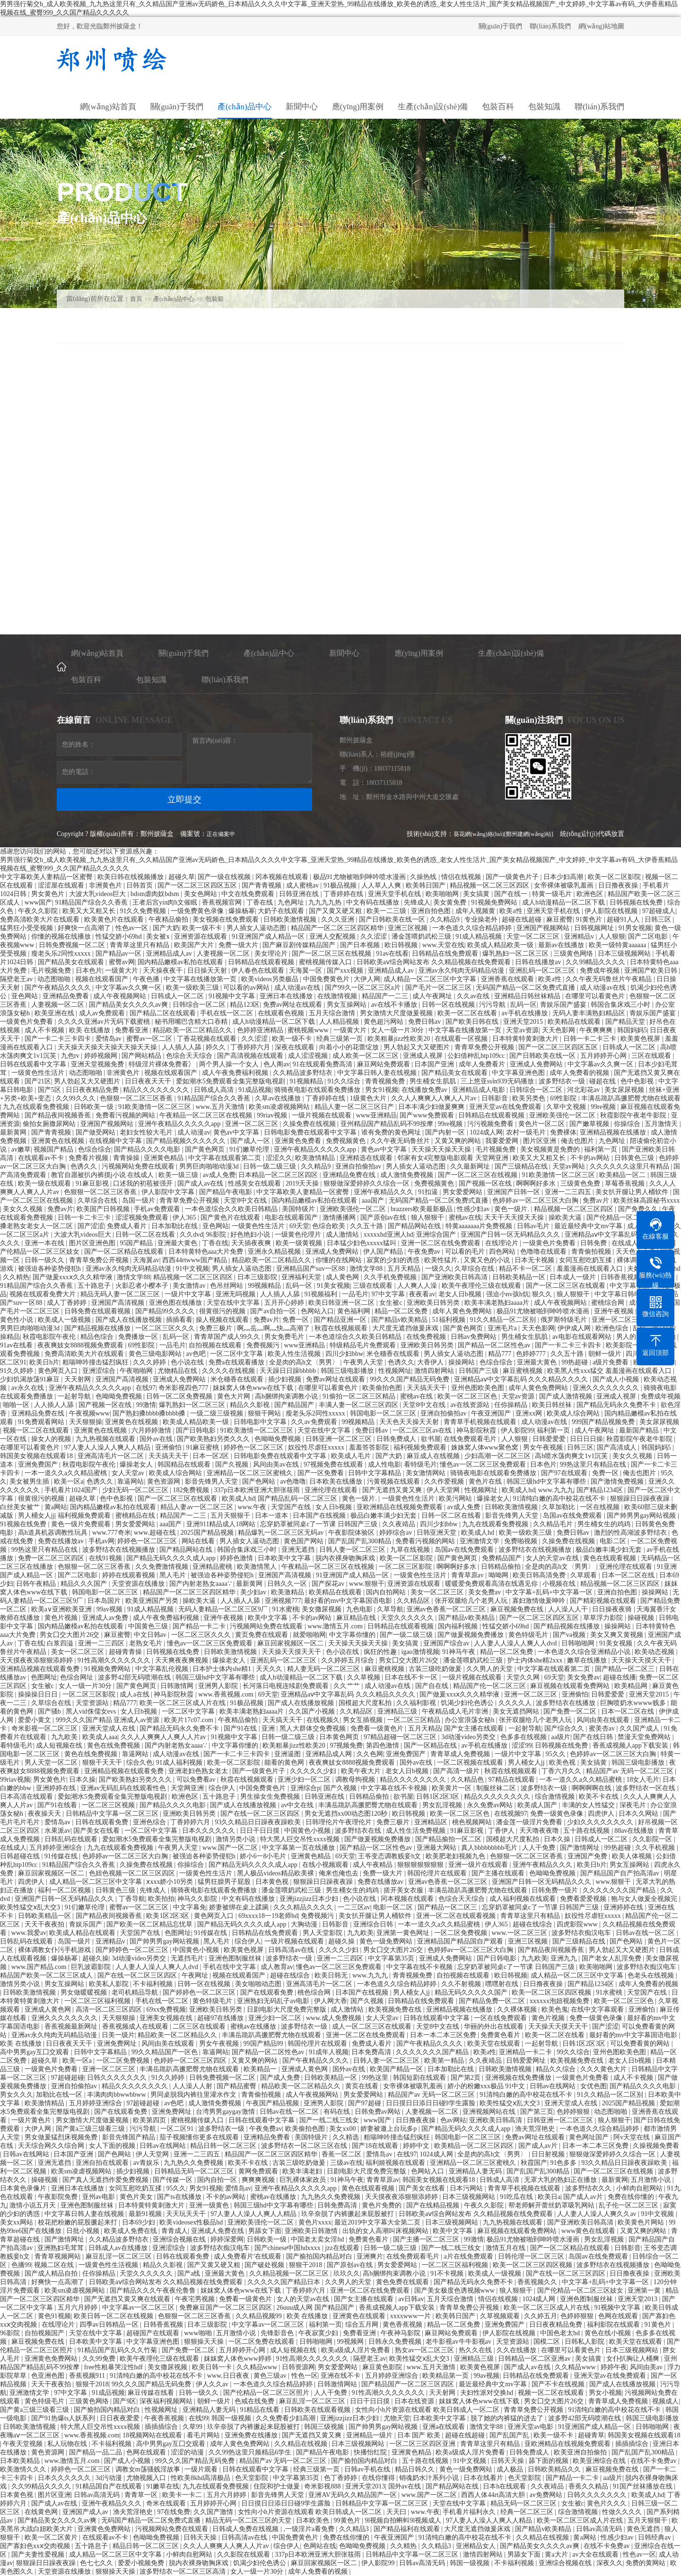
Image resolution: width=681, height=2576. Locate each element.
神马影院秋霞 (477, 1430)
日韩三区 (659, 919)
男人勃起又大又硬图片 (418, 1047)
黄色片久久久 (608, 2503)
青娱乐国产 (86, 1924)
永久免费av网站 (491, 1805)
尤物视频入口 (147, 2477)
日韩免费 (594, 1243)
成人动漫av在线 (298, 987)
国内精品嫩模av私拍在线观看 (181, 962)
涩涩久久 (279, 1157)
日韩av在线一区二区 (646, 1932)
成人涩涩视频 (309, 1055)
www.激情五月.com (335, 1626)
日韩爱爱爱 (550, 1438)
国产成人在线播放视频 (130, 1319)
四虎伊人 (602, 1813)
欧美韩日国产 (426, 885)
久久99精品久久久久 (596, 962)
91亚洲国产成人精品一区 (269, 936)
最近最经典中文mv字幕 (589, 1226)
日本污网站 (467, 2188)
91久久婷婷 (17, 1370)
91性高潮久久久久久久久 (115, 1660)
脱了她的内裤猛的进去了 (508, 2418)
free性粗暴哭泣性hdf (114, 2367)
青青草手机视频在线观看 (481, 1421)
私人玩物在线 (68, 2443)
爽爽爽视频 (259, 2179)
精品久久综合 (556, 2069)
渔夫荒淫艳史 (536, 2128)
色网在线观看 (619, 2316)
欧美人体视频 (633, 1856)
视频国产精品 (54, 1149)
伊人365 (185, 1217)
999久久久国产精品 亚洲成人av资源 (108, 1719)
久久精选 (346, 2137)
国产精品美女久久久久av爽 (129, 1004)
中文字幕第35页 (392, 1958)
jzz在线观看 (343, 2247)
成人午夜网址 (433, 996)
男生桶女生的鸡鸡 (604, 1524)
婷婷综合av (396, 1532)
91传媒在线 (61, 1856)
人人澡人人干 (569, 1609)
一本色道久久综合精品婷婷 (473, 928)
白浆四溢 (61, 1643)
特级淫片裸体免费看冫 (163, 1064)
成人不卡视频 (45, 1030)
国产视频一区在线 (486, 1183)
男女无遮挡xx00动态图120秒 (347, 1813)
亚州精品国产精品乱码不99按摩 (387, 1123)
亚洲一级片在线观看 (479, 1864)
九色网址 (292, 902)
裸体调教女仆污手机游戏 (55, 1949)
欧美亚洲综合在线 (600, 2460)
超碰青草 (591, 2435)
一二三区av (354, 1907)
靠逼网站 (130, 1481)
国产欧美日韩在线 (472, 1021)
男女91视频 (381, 1089)
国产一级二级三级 (407, 1634)
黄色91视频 (54, 2316)
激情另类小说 (236, 1839)
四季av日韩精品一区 (109, 2324)
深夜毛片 (634, 1805)
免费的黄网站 (646, 2563)
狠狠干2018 (306, 2264)
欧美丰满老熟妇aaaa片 (497, 1302)
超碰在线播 (619, 1677)
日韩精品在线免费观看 (446, 953)
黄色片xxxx (315, 2222)
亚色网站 (25, 996)
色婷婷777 (532, 1353)
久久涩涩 (374, 936)
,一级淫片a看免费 (309, 2528)
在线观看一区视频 (462, 1038)
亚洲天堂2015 (524, 1021)
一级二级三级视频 (217, 1413)
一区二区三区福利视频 (98, 2001)
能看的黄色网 (285, 1762)
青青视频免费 (386, 1081)
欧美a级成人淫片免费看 (356, 2350)
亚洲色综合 (150, 1822)
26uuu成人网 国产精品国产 (316, 2307)
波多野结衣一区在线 (646, 1788)
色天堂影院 (252, 2477)
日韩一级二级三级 (270, 1166)
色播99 (21, 2264)
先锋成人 (417, 902)
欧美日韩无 (331, 1975)
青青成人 (174, 2230)
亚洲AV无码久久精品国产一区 (353, 2494)
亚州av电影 (99, 2196)
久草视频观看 (501, 2316)
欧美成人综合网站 (574, 1413)
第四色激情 (383, 1745)
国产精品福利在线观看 (408, 2528)
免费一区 (296, 1319)
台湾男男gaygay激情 (226, 2111)
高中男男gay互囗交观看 (35, 2052)
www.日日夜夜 (229, 2375)
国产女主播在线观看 (475, 1728)
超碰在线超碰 (522, 919)
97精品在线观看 (513, 1779)
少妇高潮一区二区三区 (498, 1455)
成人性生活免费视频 (416, 1830)
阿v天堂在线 (632, 2137)
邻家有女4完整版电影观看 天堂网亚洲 (453, 1157)
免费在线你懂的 (632, 2196)
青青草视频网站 (59, 2256)
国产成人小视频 (617, 1379)
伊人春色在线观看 (258, 970)
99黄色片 (348, 2520)
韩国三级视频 (325, 2426)
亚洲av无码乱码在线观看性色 (124, 1788)
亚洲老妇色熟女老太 (199, 1771)
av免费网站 (547, 2494)
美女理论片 (271, 953)
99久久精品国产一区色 (165, 2052)
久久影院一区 (653, 1839)
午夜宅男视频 (196, 2299)
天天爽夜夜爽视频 (182, 1660)
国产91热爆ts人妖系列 (64, 2418)
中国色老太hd (561, 2333)
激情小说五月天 (33, 2205)
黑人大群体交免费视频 (313, 1728)
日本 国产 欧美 (419, 2435)
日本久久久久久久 (209, 1830)
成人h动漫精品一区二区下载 (564, 902)
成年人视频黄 (476, 910)
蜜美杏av (603, 1728)
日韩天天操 (508, 2460)
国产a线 (189, 2273)
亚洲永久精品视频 (275, 1251)
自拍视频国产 (45, 2333)
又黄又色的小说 (487, 1260)
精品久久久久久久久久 (157, 1089)
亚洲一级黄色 (210, 2205)
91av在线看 (392, 953)
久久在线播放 (517, 2350)
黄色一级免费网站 (386, 1941)
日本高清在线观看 (27, 1796)
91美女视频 (333, 1285)
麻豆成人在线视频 (434, 1455)
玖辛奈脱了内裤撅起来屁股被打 (348, 2213)
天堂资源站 (93, 1702)
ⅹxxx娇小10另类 (170, 1881)
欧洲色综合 (612, 1328)
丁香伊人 (502, 1830)
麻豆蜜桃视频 (523, 1370)
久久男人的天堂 (490, 1668)
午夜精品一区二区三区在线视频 (206, 1115)
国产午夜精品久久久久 (59, 987)
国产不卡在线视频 (559, 2384)
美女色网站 (201, 893)
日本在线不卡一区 (411, 1677)
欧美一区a (68, 1481)
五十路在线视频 (587, 1830)
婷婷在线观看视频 (129, 1575)
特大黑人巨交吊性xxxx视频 (300, 1839)
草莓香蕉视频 (625, 1183)
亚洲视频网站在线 (490, 2111)
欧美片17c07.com (189, 1719)
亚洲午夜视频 (615, 1311)
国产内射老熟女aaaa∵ (201, 1583)
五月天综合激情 (333, 1013)
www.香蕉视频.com (226, 1694)
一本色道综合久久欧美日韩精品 (232, 1209)
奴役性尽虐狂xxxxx (317, 1447)
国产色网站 (259, 1481)
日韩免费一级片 (556, 1890)
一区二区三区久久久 (166, 1328)
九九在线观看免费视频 (37, 1106)
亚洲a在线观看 (444, 2426)
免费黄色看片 (501, 2035)
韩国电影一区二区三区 (384, 1413)
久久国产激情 (214, 2511)
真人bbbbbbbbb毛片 (490, 1847)
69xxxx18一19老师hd (268, 1915)
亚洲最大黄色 (178, 1243)
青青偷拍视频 (592, 1251)
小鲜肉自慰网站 (640, 2188)
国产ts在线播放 (180, 2196)
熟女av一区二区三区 (425, 2350)
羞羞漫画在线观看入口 (591, 1268)
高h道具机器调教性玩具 (53, 1532)
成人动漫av (193, 1132)
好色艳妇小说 (251, 1234)
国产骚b (50, 1711)
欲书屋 (431, 1438)
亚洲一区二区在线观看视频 (457, 1915)
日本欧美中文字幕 (285, 1558)
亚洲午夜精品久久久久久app (180, 1123)
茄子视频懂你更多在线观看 (200, 2137)
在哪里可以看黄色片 (596, 996)
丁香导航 (132, 1898)
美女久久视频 (23, 1209)
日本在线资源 (415, 2401)
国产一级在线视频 (225, 876)
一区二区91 (177, 2128)
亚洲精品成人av (170, 953)
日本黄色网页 (340, 1737)
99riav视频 (272, 1115)
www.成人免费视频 (334, 2018)
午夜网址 (196, 1975)
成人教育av (277, 1966)
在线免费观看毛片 (471, 1438)
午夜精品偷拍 (169, 919)
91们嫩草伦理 (250, 1149)
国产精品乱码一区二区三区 (298, 1498)
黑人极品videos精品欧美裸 (276, 1873)
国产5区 (50, 1089)
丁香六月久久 (562, 1771)
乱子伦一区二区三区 (629, 2205)
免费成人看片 (127, 1226)
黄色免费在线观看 (403, 2282)
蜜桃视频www (309, 1030)
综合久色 (139, 1762)
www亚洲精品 (376, 1115)
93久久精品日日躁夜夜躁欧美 (259, 1822)
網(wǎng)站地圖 (601, 26)
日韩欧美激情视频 (290, 919)
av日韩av (411, 2299)
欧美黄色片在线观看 (115, 919)
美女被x (158, 936)
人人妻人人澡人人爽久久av (597, 2213)
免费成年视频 (600, 970)
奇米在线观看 (167, 2503)
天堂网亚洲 (188, 1788)
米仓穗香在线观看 (394, 1353)
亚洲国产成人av (86, 2511)
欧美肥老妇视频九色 (456, 1856)
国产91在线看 (58, 1805)
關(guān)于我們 (501, 26)
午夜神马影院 (401, 2333)
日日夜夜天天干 (149, 1081)
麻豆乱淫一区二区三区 (120, 2256)
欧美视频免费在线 (395, 2009)
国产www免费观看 (427, 1115)
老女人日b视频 (460, 1294)
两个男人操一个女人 (230, 1064)
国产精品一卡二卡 (200, 1626)
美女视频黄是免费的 (551, 1149)
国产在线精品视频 (433, 2205)
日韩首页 (140, 885)
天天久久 (270, 1668)
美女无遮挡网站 (517, 1711)
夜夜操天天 (45, 1813)
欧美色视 (563, 1762)
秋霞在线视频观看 (341, 1328)
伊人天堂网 (444, 1490)
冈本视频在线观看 (282, 876)
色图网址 (44, 1677)
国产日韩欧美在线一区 (393, 919)
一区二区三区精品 (414, 1719)
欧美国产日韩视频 (104, 1209)
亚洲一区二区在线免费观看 (441, 1243)
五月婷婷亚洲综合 (56, 1847)
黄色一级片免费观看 (82, 1524)
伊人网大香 (330, 2001)
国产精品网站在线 (415, 1226)
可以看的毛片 (466, 1251)
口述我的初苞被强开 (144, 1183)
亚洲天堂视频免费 (98, 1064)
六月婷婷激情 (152, 1430)
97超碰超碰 (67, 2077)
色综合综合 (94, 1149)
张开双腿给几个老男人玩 (472, 1600)
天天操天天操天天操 (442, 1149)
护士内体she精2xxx (535, 1660)
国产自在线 (432, 1685)
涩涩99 (522, 1745)
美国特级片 (299, 1209)
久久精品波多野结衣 (303, 1072)
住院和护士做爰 (277, 2486)
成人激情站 (343, 1234)
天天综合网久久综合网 (52, 2145)
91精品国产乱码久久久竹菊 (118, 2350)
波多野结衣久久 (589, 2188)
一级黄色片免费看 (27, 1021)
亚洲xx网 (529, 1413)
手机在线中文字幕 (230, 1966)
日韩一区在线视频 (449, 1004)
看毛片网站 (204, 2435)
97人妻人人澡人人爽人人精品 (108, 1447)
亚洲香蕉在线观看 (508, 979)
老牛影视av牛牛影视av (459, 2341)
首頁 (136, 298)
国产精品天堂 (626, 1021)
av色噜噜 (293, 1481)
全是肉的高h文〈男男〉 (304, 1362)
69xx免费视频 (166, 2009)
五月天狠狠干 (231, 1515)
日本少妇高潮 (564, 876)
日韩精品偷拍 (502, 1566)
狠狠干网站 (265, 1413)
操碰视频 (642, 1617)
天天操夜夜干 (163, 970)
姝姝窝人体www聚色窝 (485, 1447)
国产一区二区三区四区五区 (198, 885)
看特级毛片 (420, 1464)
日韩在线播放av (539, 962)
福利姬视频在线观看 (396, 2162)
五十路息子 (95, 1285)
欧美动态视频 (655, 1651)
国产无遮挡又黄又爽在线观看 (128, 2299)
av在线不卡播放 (395, 1004)
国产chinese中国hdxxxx (288, 2247)
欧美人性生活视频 (295, 1353)
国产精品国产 (295, 1404)
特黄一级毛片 (553, 893)
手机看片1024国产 (71, 1490)
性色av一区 (132, 928)
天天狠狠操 (85, 1421)
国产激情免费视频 (618, 1481)
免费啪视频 (521, 1541)
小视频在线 (559, 1583)
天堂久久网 (523, 1677)
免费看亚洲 (132, 1030)
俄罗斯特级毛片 (565, 1319)
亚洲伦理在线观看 (332, 1490)
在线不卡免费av (654, 2460)
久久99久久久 (76, 1098)
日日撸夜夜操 (619, 885)
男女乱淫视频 (443, 1805)
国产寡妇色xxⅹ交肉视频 (36, 2546)
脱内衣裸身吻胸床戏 (346, 1558)
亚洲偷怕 (169, 1447)
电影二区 (614, 1541)
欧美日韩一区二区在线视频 (114, 2316)
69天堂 (299, 1226)
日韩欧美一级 (94, 1106)
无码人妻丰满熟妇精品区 (589, 1013)
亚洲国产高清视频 (118, 1302)
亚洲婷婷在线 (57, 1788)
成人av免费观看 (103, 1013)
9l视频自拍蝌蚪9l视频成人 (404, 2520)
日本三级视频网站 (625, 953)
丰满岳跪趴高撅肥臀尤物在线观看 (631, 1098)
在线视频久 (323, 1719)
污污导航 (493, 1004)
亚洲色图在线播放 (176, 1302)
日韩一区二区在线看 (146, 1234)
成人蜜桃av (303, 885)
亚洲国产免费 (588, 1856)
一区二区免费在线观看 (262, 2341)
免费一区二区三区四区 (52, 1558)
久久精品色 (468, 1779)
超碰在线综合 (533, 1924)
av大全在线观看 (596, 2554)
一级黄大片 (122, 970)
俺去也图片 (578, 1140)
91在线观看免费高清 (323, 1064)
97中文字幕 (389, 1294)
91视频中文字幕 (233, 996)
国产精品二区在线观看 (164, 1013)
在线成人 (13, 1847)
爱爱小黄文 (35, 1719)
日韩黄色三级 (635, 1157)
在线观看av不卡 (42, 1157)
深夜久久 (609, 2563)
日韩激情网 (177, 1685)
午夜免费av (425, 1251)
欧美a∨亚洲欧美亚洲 (62, 1609)
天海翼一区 (306, 970)
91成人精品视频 (479, 936)
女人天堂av (129, 1473)
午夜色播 (147, 979)
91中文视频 (192, 1268)
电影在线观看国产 (292, 1217)
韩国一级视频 (232, 2418)
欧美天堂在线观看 (494, 2043)
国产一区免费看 (321, 1473)
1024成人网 (486, 1132)
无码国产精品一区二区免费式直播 (526, 987)
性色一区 (304, 2375)
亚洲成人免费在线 (218, 2230)
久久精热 (16, 1277)
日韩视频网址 (595, 928)
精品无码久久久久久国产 (472, 1992)
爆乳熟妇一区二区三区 (516, 953)
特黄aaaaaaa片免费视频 (479, 1226)
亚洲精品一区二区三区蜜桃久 (251, 1473)
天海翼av (146, 1260)
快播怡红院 (371, 2452)
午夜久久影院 (39, 910)
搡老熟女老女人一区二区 (37, 1226)
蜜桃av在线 (465, 1217)
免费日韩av (425, 1021)
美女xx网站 (17, 2222)
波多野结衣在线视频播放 (119, 1549)
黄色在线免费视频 (114, 1745)
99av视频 (110, 1609)
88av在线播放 (634, 1830)
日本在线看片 (484, 2477)
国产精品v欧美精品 (400, 1319)
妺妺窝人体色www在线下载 (254, 1387)
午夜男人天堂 (364, 1362)
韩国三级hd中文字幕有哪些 (547, 1481)
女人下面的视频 (113, 2145)
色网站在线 (319, 2546)
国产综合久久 (565, 1728)
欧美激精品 (288, 1592)
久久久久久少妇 (314, 1771)
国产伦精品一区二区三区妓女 (581, 2290)
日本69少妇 (139, 2222)
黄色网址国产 (590, 2137)
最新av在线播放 (562, 945)
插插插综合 (162, 2426)
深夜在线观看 (295, 1047)
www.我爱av (28, 1932)
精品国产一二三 (386, 996)
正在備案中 (221, 834)
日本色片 (89, 970)
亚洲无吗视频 (236, 1294)
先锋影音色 (278, 2333)
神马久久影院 (198, 1898)
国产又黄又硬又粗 (336, 910)
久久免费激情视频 (162, 1566)
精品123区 (245, 1004)
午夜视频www (89, 1413)
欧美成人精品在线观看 (83, 1932)
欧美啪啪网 (443, 893)
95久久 (557, 1754)
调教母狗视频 (356, 1779)
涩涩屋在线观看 (62, 885)
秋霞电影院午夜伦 (50, 1336)
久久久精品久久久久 (304, 1907)
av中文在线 (298, 1805)
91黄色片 (590, 919)
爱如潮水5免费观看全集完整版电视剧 (231, 1081)
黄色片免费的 (382, 2205)
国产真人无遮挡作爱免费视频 (106, 2179)
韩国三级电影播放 (348, 1370)
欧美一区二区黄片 (52, 2537)
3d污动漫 (110, 2477)
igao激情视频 (420, 1651)
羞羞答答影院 (370, 1447)
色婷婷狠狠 (574, 2111)
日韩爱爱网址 (527, 2060)
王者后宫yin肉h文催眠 (165, 902)
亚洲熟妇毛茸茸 (61, 2247)
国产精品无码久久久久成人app (171, 1558)
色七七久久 (97, 2563)
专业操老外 (481, 919)
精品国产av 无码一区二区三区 (630, 1771)
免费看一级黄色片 (377, 1728)
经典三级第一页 (340, 1038)
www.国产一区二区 (230, 1847)
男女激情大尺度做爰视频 (397, 1013)
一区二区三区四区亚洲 (423, 2443)
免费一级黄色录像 (557, 1813)
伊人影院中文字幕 (168, 1192)
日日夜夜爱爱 (120, 2418)
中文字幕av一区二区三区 (139, 2307)
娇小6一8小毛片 (264, 1856)
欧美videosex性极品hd (191, 2222)
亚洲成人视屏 (424, 1055)
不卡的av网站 (590, 1157)
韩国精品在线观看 (184, 1464)
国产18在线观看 (376, 2145)
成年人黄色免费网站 (463, 1311)
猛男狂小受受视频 (27, 928)
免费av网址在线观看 (293, 1004)
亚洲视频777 (283, 1600)
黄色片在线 (486, 1481)
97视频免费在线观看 (334, 1464)
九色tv (71, 1055)
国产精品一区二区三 (625, 1668)
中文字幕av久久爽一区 (129, 987)
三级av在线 (346, 2162)
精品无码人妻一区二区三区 (121, 1294)
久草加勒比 (559, 1507)
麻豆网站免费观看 (384, 1064)
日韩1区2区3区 (438, 1796)
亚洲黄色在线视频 (58, 1140)
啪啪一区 (17, 1404)
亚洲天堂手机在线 (395, 893)
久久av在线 (474, 996)
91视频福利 (321, 1294)
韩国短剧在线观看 (420, 2077)
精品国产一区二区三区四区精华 (338, 928)
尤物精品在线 (178, 1370)
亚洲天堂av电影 (531, 2426)
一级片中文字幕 (189, 1294)
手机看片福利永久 (470, 2511)
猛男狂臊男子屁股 (225, 1881)
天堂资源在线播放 (139, 1583)
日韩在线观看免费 (102, 1822)
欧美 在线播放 (90, 1030)
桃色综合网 (314, 1992)
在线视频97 (510, 1813)
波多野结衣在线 (359, 1830)
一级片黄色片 (32, 2120)
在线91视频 (106, 1558)
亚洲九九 (564, 1958)
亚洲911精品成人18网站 (221, 1524)
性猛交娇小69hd (120, 936)
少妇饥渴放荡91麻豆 (30, 1379)
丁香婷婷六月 (251, 1047)
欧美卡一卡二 (183, 2494)
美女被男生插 (30, 1481)
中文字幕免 (189, 1907)
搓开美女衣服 (404, 1890)
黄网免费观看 (259, 2171)
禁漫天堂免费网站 (645, 1737)
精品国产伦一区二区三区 (490, 1685)
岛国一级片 (139, 1200)
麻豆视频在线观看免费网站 (570, 1685)
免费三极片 (216, 1328)
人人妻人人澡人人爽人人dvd (516, 1643)
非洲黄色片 (106, 885)
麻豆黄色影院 (383, 2367)
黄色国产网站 (304, 1541)
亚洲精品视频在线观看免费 (40, 1668)
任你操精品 (511, 1404)
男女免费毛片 (285, 1336)
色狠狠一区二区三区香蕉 (137, 1098)
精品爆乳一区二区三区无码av (281, 1532)
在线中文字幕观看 (598, 2009)
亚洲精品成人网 (330, 1754)
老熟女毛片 (146, 1643)
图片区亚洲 (540, 1140)
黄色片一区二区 (542, 1123)
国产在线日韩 (594, 1737)
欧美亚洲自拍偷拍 (581, 2452)
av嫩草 (21, 1149)
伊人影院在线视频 (612, 910)
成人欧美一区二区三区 (366, 1055)
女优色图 (593, 2086)
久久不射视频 (462, 1983)
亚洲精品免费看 (67, 996)
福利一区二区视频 (65, 1890)
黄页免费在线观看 (262, 1634)
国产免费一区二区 (570, 1711)
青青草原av (468, 1575)
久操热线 (424, 876)
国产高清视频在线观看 (251, 1055)
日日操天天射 (208, 970)
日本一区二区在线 (629, 1575)
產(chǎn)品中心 (173, 298)
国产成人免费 (281, 2077)
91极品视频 (340, 885)
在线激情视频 (338, 996)
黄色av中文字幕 (237, 1132)
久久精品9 (446, 919)
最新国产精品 (640, 1430)
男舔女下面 (264, 2230)
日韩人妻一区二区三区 (353, 1549)
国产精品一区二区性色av (495, 1345)
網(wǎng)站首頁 (97, 653)
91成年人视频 (329, 2052)
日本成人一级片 (574, 1277)
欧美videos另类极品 (270, 979)
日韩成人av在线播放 (118, 2247)
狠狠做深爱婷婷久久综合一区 (367, 1183)
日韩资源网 (298, 2367)
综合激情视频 (555, 1796)
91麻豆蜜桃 (203, 1447)
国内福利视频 (459, 1626)
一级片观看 (201, 2469)
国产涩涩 (91, 1226)
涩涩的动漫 (188, 2452)
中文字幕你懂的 (353, 1634)
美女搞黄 (477, 893)
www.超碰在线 (155, 1532)
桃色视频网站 (473, 1822)
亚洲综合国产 (437, 1234)
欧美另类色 (529, 1098)
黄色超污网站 (384, 1021)
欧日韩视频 (401, 945)
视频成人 (665, 2401)
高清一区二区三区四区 (110, 2009)
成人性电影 (384, 1464)
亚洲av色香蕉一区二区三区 (447, 1609)
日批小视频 (83, 2230)
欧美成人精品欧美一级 (501, 945)
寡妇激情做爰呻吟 (539, 1600)
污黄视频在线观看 (394, 1481)
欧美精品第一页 (446, 2375)
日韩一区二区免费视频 (180, 1396)
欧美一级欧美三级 (193, 987)
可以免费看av (197, 1779)
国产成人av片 (538, 2145)
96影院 (217, 1234)
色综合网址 (77, 1677)
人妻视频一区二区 (224, 953)
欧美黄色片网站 (642, 2222)
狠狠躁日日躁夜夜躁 (641, 1498)
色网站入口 (317, 1311)
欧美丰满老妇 (303, 2171)
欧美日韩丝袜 (553, 1404)
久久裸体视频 (518, 2009)
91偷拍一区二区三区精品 (360, 1396)
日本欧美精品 (21, 2460)
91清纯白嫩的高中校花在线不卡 (560, 1498)
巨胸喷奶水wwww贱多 (633, 1702)
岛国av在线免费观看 (573, 1515)
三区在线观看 (652, 1055)
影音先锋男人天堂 (212, 1481)
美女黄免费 (450, 902)
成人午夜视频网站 (120, 996)
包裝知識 (151, 680)
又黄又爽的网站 (459, 1140)
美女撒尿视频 (322, 1609)
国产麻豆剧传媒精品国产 (299, 945)
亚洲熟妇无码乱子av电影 (274, 2001)
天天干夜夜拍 (45, 1924)
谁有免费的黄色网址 (392, 1132)
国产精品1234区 (600, 1490)
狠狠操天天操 (205, 2341)
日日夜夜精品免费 (93, 1089)
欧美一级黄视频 (300, 1243)
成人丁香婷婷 (67, 1302)
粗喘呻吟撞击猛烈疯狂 (96, 1362)
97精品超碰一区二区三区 (401, 1737)
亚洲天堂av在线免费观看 (506, 1106)
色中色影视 (637, 1081)
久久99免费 (99, 2358)
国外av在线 (157, 1438)
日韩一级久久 (45, 1260)
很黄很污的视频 (223, 1311)
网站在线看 (199, 1541)
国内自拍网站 (387, 1592)
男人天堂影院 (323, 1932)
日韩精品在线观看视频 (262, 962)
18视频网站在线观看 (153, 2435)
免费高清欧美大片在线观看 (40, 919)
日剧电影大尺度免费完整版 (287, 2009)
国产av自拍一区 (274, 1311)
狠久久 (543, 1294)
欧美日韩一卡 (213, 2367)
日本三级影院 (258, 1277)
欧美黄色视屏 (641, 1038)
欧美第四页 (150, 2120)
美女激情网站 (426, 1473)
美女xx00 (343, 2128)
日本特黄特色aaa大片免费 (206, 1251)
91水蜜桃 (285, 1609)
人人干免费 (539, 1847)
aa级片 (560, 1737)
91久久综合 (344, 1081)
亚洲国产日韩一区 (514, 1192)
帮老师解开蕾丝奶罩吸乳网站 (552, 2205)
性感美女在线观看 (255, 1183)
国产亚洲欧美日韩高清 (455, 1277)
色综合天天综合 (190, 1055)
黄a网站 (55, 1507)
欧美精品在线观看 (575, 1021)
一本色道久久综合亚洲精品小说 (585, 1651)
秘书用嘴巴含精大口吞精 (192, 1021)
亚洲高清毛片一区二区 (112, 1455)
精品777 (500, 1353)
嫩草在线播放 (588, 1660)
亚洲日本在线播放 (287, 996)
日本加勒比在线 (175, 1226)
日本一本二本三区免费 (444, 2035)
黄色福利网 (354, 1311)
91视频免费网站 (495, 902)
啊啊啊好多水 (537, 1183)
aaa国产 (373, 1200)
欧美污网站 (456, 1498)
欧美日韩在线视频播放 (131, 876)
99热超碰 (575, 1362)
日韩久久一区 (288, 1583)
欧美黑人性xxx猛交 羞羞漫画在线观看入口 (610, 1370)
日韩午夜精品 (37, 1583)
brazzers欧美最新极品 (422, 1209)
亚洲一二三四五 (569, 1192)
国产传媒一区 (173, 2179)
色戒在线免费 (255, 2401)
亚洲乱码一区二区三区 (543, 970)
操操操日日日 (39, 1694)
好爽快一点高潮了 (85, 928)
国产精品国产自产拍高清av (620, 1873)
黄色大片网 (234, 1396)
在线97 (146, 1387)
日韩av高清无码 (98, 2494)
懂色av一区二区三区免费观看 (483, 1464)
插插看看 (179, 1319)
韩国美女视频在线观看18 (37, 1455)
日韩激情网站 (338, 2384)
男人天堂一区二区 (52, 1762)
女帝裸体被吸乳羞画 (564, 885)
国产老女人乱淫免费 (612, 1958)
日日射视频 (549, 2154)
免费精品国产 (503, 1558)
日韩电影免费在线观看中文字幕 (311, 1132)
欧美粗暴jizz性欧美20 (399, 1038)
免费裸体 (563, 1132)
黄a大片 (557, 2554)
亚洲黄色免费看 (299, 1140)
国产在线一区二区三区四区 (261, 1813)
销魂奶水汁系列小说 (430, 2477)
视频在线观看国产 (102, 979)
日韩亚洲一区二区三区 (340, 1438)
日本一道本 (272, 1515)
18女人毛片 (642, 1779)
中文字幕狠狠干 (634, 1285)
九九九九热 (325, 902)
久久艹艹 (347, 1685)
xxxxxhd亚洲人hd (388, 1234)
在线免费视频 (427, 1336)
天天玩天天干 (187, 2213)
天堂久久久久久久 (408, 1617)
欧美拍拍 (161, 1898)
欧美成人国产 (538, 1805)
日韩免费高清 (338, 2205)
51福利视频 (449, 1319)
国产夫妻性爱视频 (38, 2554)
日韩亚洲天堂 (437, 1532)
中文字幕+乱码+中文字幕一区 (550, 1592)
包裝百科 (86, 680)
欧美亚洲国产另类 (152, 1600)
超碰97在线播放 (221, 2018)
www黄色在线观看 (589, 2230)
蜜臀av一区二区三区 (139, 1907)
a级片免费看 (611, 1362)
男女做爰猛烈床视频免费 (62, 2137)
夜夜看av (422, 1294)
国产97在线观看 (565, 1473)
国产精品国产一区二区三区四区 (408, 2384)
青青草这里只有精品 (140, 945)
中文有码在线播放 (373, 902)
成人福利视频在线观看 (523, 1898)
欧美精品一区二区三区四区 (474, 2145)
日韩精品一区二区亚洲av (535, 2358)
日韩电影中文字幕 (261, 1421)
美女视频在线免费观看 (226, 919)
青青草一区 (141, 2494)
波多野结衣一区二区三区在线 (305, 2145)
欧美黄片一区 (452, 1788)
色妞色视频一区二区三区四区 (133, 1873)
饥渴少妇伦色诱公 (468, 1702)
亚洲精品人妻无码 (476, 2171)
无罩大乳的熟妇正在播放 (561, 2179)
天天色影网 (559, 1030)
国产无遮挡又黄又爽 (393, 1490)
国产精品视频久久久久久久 (186, 1140)
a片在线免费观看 (469, 2256)
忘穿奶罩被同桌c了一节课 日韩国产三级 (319, 1524)
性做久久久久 (623, 2511)
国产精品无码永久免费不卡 (617, 1404)
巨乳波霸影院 (92, 1966)
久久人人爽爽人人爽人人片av (435, 1098)
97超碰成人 (658, 910)
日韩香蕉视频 (621, 1277)
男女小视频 (605, 2392)
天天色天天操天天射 (410, 1421)
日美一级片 (118, 2035)
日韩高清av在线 (292, 1949)
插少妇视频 (285, 1379)
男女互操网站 (347, 1004)
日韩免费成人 (397, 1438)
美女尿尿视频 (625, 1089)
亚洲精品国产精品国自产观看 (461, 1941)
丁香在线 (260, 902)
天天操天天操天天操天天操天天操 (108, 1047)
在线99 (199, 2418)
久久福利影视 (417, 1702)
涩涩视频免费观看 (142, 1217)
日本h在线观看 (505, 2486)
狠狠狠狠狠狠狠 (421, 1864)
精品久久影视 (250, 1404)
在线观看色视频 (282, 1013)
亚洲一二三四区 (102, 1643)
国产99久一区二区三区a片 (363, 987)
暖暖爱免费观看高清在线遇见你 (492, 1583)
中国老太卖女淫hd (318, 2239)
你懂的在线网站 (339, 1260)
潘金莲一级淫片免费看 (530, 1822)
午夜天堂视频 (23, 2443)
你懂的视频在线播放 (62, 936)
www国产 (38, 902)
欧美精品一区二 (623, 1174)
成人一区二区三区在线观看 (372, 2026)
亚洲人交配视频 (333, 936)
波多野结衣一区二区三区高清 (183, 2571)
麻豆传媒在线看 (152, 2392)
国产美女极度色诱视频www (455, 2290)
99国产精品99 (264, 2043)
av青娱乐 (147, 2162)
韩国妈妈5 (632, 1030)
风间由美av (647, 2367)
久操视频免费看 (656, 2145)
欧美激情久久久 (24, 2469)
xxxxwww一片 (411, 2316)
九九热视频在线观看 (106, 1438)
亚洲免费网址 (118, 2043)
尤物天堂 (397, 2418)
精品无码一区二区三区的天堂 (249, 2520)
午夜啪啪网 (137, 1370)
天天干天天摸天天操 (515, 1217)
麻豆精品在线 (357, 1617)
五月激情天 (662, 1123)
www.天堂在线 (443, 945)
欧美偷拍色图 (383, 1387)
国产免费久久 (639, 1209)
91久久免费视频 (144, 910)
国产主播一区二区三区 (427, 2239)
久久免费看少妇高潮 (286, 2418)
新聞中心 (344, 653)
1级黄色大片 (369, 1098)
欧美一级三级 (179, 1174)
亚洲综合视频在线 (180, 2239)
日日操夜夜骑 (613, 1609)
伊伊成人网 (575, 1328)
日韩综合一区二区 (200, 1004)
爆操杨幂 (241, 910)
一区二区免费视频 (461, 1932)
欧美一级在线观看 (45, 1183)
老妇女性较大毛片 (147, 1132)
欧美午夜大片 (362, 1771)
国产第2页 (466, 2077)
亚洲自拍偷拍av (359, 1166)
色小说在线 (188, 1362)
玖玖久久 (346, 2273)
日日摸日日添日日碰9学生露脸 (431, 2103)
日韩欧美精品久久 (555, 2469)
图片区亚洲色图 (93, 1243)
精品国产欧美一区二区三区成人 (47, 1975)
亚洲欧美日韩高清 (496, 2120)
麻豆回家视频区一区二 (291, 1643)
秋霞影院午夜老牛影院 (634, 1115)
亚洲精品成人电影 (479, 1089)
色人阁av (276, 1064)
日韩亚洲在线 (300, 893)
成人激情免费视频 (407, 1174)
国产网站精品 (142, 1055)
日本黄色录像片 (24, 2188)
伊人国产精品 (384, 1251)
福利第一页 (601, 1149)
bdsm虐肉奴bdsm (156, 893)
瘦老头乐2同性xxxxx (62, 953)
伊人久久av (213, 2384)
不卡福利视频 (154, 1983)
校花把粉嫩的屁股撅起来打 (78, 2222)
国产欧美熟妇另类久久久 (214, 1438)
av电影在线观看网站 (582, 1336)
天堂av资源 (522, 1030)
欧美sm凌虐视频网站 (280, 1106)
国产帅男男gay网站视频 (642, 1515)
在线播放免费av (425, 1089)
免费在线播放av (62, 1541)
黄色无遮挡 (644, 2528)
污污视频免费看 (491, 1123)
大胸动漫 (305, 1924)
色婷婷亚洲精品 (261, 1030)
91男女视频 (635, 928)
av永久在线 (28, 1387)
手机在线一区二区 (227, 1013)
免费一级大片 (239, 945)
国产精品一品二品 (96, 2452)
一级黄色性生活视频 (109, 2264)
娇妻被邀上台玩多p (389, 2128)
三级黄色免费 (581, 1183)
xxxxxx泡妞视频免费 (560, 2001)
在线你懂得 (379, 2477)
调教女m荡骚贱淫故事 (148, 2469)
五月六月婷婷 (78, 2307)
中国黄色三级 (149, 1626)
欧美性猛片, (442, 1260)
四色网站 (503, 1251)
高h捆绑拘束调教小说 (287, 1396)
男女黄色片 (48, 893)
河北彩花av (584, 1089)
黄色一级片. (512, 1209)
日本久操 (82, 1779)
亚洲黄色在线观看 (359, 2316)
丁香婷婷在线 (344, 893)
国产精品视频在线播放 (98, 1328)
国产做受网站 (96, 1132)
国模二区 (547, 2341)
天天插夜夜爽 (252, 1243)
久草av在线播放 (279, 1098)
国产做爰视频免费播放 (471, 1634)
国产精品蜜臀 (237, 2086)
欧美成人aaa (100, 1737)
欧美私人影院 (110, 1983)
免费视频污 (263, 1345)
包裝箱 (214, 298)
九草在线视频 (411, 1549)
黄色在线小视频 (609, 2333)
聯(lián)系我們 (550, 26)
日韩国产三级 (479, 1370)
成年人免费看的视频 (580, 1072)
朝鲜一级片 (605, 1353)
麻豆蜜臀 (559, 919)
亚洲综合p (305, 1788)
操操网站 (462, 1362)
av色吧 (196, 1353)
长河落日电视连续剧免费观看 (287, 1685)
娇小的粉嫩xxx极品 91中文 (487, 2086)
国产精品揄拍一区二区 (449, 1839)
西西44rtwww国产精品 (195, 1260)
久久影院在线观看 (244, 2554)
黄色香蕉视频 (403, 2324)
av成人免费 (219, 1174)
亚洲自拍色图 (432, 910)
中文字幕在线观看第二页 (225, 1157)
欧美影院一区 (626, 1345)
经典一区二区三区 (527, 2511)
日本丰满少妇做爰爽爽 (432, 1106)
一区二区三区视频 (109, 1805)
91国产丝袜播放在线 (643, 2486)
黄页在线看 (362, 2086)
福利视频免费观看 (420, 1447)
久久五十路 (367, 1226)
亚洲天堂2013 (638, 2299)
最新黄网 (14, 1132)
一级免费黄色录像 (198, 910)
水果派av (57, 1830)
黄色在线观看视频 (610, 1558)
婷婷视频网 (101, 1055)
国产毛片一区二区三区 (439, 987)
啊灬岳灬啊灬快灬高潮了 (274, 1328)
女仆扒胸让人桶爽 (633, 2358)
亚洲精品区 (431, 1822)
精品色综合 (97, 1336)
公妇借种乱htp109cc (476, 1055)
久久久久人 (515, 1702)
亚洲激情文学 (480, 1541)
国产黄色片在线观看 (231, 1217)
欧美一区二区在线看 (468, 1013)
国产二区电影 (649, 936)
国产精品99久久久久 (166, 1311)
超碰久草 (181, 876)
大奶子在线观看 (282, 910)
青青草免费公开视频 (485, 1047)
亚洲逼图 (288, 1754)
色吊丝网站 (227, 1285)
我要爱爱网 (502, 1140)
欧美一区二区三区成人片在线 (183, 1702)
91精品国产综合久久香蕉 (92, 902)
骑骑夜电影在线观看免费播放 (318, 1089)
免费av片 (597, 1200)
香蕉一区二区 (342, 2154)
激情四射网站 (435, 1370)
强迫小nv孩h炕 (507, 1294)
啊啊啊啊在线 (592, 1788)
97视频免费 (346, 1745)
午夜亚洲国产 (492, 1413)
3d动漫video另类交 (469, 1737)
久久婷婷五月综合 (348, 1660)
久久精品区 (414, 1600)
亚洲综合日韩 (374, 1924)
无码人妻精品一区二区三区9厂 (224, 1609)
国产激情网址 (581, 1847)
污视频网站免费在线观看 (139, 1166)
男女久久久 (16, 2094)
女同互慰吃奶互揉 (586, 1260)
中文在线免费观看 (248, 893)
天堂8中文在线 (246, 1200)
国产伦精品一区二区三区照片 (630, 1217)
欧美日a (549, 2196)
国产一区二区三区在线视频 (332, 953)
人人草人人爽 (382, 885)
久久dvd (191, 1234)
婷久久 (216, 1047)
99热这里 (376, 2077)
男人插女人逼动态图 (257, 928)
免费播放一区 (139, 1336)
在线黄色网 (42, 2511)
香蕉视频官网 (223, 902)
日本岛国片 (104, 1600)
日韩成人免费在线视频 (246, 2528)
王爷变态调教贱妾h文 (390, 1856)
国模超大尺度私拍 (366, 1702)
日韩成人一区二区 (178, 996)
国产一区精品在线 (431, 1745)
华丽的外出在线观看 (494, 2026)
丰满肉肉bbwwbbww (117, 2094)
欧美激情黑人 (258, 1566)
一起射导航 (75, 1396)
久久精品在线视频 (301, 2443)
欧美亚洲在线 (55, 1013)
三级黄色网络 (574, 953)
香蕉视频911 (88, 2375)
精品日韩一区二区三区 (224, 2145)
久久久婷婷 (150, 1362)
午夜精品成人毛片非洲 (456, 1711)
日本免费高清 (372, 2052)
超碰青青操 (126, 1651)
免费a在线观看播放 (237, 1362)
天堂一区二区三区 (533, 936)
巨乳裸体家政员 (303, 2179)
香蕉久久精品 (589, 2486)
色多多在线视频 (524, 1737)
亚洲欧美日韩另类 (434, 1302)
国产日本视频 (361, 945)
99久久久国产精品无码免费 (410, 1379)
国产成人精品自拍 (52, 2273)
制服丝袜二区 (497, 1788)
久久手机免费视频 (391, 1277)
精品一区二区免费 (402, 1311)
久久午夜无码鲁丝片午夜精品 (610, 979)
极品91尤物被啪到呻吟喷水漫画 (360, 876)
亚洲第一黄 (645, 2290)
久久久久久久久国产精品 (620, 1890)
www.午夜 (252, 1507)
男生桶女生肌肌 (434, 1081)
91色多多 (564, 2162)
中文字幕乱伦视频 (162, 1668)
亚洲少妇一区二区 (305, 1779)
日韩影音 (495, 1098)
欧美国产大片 (195, 945)
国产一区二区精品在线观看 (125, 1251)
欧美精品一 (261, 2069)
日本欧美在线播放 (336, 1481)
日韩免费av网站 (378, 2111)
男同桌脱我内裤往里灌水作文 (194, 2094)
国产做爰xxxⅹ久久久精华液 (73, 1277)
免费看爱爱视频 (584, 1898)
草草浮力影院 (604, 1617)
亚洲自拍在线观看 (103, 2162)
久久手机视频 (656, 1847)
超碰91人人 (624, 919)
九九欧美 (65, 1737)
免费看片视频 (89, 1157)
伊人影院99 (517, 1430)
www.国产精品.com (39, 1966)
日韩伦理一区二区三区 (532, 2256)
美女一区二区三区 (437, 1592)
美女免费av (485, 1592)
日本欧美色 (313, 2520)
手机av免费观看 (158, 1209)
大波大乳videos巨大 (98, 893)
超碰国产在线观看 (153, 2333)
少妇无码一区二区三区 (136, 1490)
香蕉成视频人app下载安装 (631, 1745)
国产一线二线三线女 (330, 2120)
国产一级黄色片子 (513, 876)
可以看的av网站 (247, 987)
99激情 (146, 1404)
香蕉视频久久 (538, 2282)
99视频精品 (265, 1285)
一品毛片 (355, 1294)
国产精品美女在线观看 (72, 962)
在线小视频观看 (326, 1864)
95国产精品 (137, 1243)
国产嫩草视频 (590, 1123)
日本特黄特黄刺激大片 (526, 1038)
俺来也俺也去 (339, 1873)
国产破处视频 (265, 2264)
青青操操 (127, 1157)
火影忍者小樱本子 (142, 1285)
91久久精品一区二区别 (504, 1319)
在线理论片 (502, 1243)
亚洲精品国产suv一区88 (311, 1268)
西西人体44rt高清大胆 (493, 2494)
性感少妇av (474, 1209)
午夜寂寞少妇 (319, 2333)
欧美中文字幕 (268, 1617)
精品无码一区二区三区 (524, 2503)
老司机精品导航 (136, 1992)
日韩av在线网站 (553, 2086)
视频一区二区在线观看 (37, 1430)
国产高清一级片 (457, 1771)
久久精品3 (355, 2528)
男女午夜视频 (544, 1447)
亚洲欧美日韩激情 (312, 2230)
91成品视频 (254, 1089)
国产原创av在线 (384, 1217)
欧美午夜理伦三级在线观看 (482, 1285)
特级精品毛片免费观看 (364, 1345)
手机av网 (101, 1541)
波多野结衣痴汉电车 (582, 1932)
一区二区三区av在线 (423, 1430)
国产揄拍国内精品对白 (320, 2256)
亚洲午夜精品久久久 (384, 1192)
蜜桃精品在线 (136, 1515)
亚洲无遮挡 (298, 1549)
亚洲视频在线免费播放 (519, 2077)
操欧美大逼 (566, 1217)
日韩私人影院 (585, 2341)
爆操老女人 (137, 1464)
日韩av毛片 (534, 1226)
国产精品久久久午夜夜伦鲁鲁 (154, 2290)
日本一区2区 (211, 1455)
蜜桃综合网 (608, 1302)
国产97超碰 (365, 2103)
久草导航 (390, 1609)
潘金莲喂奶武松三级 (422, 936)
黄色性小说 (17, 1319)
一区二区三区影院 (406, 1566)
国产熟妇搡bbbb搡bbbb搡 (150, 1413)
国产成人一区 (251, 1140)
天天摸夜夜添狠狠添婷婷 (37, 1660)
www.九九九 (556, 1490)
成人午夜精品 (373, 1864)
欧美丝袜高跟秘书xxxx (646, 1200)
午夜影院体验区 (352, 1532)
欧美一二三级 (387, 910)
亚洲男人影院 (219, 1685)
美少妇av (254, 1592)
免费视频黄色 (346, 1140)
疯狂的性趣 (381, 1651)
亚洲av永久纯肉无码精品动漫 (462, 970)
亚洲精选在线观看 (367, 1157)
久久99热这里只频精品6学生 (251, 2452)
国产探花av (329, 1583)
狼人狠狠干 (428, 1217)
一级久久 (438, 1268)
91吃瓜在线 (517, 2196)
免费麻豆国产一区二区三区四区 (226, 2307)
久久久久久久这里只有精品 (630, 1166)
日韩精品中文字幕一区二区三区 (113, 1813)
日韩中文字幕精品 (375, 1473)
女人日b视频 (334, 1507)
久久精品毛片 (554, 1524)
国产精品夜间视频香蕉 (59, 1115)
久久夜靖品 (399, 1524)
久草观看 (584, 1575)
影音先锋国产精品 (129, 2137)
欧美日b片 (44, 1362)
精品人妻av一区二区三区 (197, 1507)
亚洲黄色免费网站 (52, 2358)
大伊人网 (367, 979)
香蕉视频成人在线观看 (136, 2026)
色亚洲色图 (48, 2375)
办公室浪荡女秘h (470, 1719)
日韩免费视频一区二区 (73, 945)
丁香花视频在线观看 (207, 1038)
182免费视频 (192, 1490)
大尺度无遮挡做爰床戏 (406, 1328)
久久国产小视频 (312, 1711)
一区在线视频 (600, 1507)
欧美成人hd (518, 1490)
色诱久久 (84, 1166)
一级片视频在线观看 (322, 1115)
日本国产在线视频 (320, 1515)
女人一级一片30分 (398, 1030)
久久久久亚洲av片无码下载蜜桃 (105, 1021)
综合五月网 (362, 2324)
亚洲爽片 (370, 2256)
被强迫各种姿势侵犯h (50, 1268)
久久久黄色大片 (604, 2069)
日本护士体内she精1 (222, 1668)
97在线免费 (173, 2511)
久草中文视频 (567, 1106)
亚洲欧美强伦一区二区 (563, 1115)
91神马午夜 (459, 1651)
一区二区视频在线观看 (471, 1762)
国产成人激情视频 (566, 1396)
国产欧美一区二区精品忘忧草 (150, 1924)
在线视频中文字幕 (116, 1140)
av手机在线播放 (526, 1013)
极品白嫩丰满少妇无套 (384, 1515)
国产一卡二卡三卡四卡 (59, 1038)
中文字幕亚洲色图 (519, 1072)
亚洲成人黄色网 (49, 2009)
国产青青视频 (262, 885)
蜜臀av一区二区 (150, 1038)
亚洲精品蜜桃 (213, 1566)
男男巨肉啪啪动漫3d (210, 1166)
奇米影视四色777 (184, 1387)
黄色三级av (270, 2375)
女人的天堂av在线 (553, 1558)
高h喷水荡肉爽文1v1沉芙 (572, 1455)
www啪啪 (198, 2333)
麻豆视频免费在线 (517, 1609)
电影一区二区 (394, 1907)
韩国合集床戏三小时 (621, 1004)
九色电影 (360, 1609)
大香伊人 (431, 1362)
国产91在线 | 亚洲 (250, 1728)
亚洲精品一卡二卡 (526, 2052)
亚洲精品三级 (398, 1711)
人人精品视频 (340, 1021)
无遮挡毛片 (188, 1958)
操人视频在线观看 (223, 1319)
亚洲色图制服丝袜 (236, 1958)
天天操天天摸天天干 (292, 1651)
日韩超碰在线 (21, 1856)
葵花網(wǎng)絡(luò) (479, 834)
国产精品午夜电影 (226, 1192)
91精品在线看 (260, 2409)
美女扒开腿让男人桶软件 (632, 1192)
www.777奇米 (111, 1532)
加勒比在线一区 (60, 2094)
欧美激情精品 (316, 1157)
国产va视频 (570, 1634)
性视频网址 (394, 1370)
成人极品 (511, 2469)
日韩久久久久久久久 (117, 2077)
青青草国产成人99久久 (228, 1336)
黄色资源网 (164, 1481)
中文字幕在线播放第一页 (201, 979)
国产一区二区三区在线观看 (566, 1285)
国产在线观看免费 (267, 1992)
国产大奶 (166, 928)
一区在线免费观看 (501, 2018)
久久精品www (257, 2367)
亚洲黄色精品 (164, 1157)
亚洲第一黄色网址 (403, 1932)
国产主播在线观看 (498, 1873)
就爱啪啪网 (309, 1634)
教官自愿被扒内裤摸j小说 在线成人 (103, 1174)
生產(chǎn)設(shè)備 (511, 653)
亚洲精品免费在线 (350, 1174)
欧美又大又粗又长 (89, 910)
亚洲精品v (580, 936)
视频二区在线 (55, 2264)
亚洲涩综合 (99, 1370)
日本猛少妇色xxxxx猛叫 (362, 1243)
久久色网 (370, 1754)
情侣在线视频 (462, 876)
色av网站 (453, 2120)
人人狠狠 (612, 936)
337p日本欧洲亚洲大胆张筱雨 (258, 1490)
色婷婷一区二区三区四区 (191, 2060)
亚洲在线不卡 (341, 2375)
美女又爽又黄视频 (617, 1634)
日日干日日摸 (260, 1830)
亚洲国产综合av (447, 1643)
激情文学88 (366, 1268)
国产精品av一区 (119, 953)
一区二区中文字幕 (237, 1353)
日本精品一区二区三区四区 (279, 1174)
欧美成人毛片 (352, 1455)
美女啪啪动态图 (259, 1983)
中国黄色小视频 (308, 1830)
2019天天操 (303, 1183)
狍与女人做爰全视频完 (645, 1898)
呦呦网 (499, 1575)
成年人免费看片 (483, 1064)
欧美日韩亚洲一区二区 (342, 1302)
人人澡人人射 (193, 2086)
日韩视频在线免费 (637, 902)
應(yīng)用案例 (418, 653)
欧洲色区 (590, 893)
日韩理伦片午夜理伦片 (340, 1822)
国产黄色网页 (206, 1149)
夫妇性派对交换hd (487, 2392)
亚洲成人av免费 (106, 1617)
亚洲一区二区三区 (252, 1123)
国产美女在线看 (97, 1830)
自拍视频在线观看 (216, 1345)
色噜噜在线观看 (544, 1251)
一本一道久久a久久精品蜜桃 (67, 1473)
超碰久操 (342, 1941)
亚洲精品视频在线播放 (614, 1132)
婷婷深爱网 (227, 2239)
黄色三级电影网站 (156, 1353)
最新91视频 (146, 2213)
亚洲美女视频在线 (167, 2018)
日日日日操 (586, 1438)
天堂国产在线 (292, 1507)
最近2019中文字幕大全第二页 (378, 2222)
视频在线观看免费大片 (43, 1294)
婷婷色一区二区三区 (254, 1447)
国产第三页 (536, 2111)
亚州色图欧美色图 (478, 1387)
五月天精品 (404, 1268)
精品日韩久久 (416, 2469)
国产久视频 (232, 1464)
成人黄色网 (343, 1277)
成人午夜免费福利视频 (236, 1072)
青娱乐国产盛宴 (564, 1004)
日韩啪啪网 (578, 1643)
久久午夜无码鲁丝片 (401, 1140)
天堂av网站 (569, 1166)
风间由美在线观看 (603, 1719)
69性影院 (564, 1098)
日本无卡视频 (535, 1260)
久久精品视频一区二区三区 (290, 2273)
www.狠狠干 (366, 1583)
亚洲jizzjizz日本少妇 (309, 1898)
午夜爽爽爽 (596, 1030)
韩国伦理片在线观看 (438, 1873)
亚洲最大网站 (437, 1847)
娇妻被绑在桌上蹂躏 (240, 1907)
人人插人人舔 (182, 1047)
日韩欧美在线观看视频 (318, 2409)
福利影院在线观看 (614, 2324)
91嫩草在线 (162, 2486)
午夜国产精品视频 (273, 2103)
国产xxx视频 (346, 970)
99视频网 (351, 2341)
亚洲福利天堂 (302, 1277)
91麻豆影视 (93, 1183)
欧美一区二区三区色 (468, 1396)
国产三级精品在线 (522, 1166)
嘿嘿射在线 (502, 1983)
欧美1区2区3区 (168, 1915)
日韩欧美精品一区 (519, 1277)
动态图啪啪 (54, 979)
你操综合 (628, 1123)
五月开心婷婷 (285, 1302)
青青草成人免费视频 (461, 1754)
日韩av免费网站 (474, 1336)
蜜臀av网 (122, 962)
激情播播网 (340, 1217)
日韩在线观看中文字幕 (34, 1064)
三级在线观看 (373, 1285)
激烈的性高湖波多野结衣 (631, 1532)
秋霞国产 (534, 2162)
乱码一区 (523, 1004)
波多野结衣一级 (563, 1081)
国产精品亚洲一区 (341, 1319)
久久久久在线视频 (229, 1370)
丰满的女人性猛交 (589, 1805)
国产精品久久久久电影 (148, 1149)
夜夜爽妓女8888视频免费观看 (81, 1345)
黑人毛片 (173, 1575)
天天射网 (78, 1379)
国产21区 (38, 1081)
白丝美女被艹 (21, 1507)
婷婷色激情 (237, 1558)
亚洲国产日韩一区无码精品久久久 (511, 1234)
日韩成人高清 (215, 1089)
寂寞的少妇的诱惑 (394, 1260)
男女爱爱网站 (463, 1192)
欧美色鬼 (554, 2009)
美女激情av (190, 1285)
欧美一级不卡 (203, 928)
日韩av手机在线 (368, 2469)
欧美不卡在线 (599, 1796)
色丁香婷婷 (341, 2477)
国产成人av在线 (201, 1183)
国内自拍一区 (218, 2179)
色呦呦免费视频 (120, 1396)
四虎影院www (578, 1924)
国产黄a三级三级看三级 (91, 2128)
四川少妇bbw (344, 1353)
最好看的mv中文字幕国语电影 (348, 1600)
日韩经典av (655, 2537)
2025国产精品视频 (208, 1532)
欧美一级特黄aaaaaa (618, 945)
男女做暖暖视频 (85, 1992)
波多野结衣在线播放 (566, 1702)
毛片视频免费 (52, 970)
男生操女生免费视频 (271, 1796)
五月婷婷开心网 (604, 1055)
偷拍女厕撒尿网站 (50, 1123)
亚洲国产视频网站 (543, 928)
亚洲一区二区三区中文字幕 (632, 1319)
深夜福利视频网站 (167, 2401)
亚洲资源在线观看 (201, 936)
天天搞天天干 (427, 1387)
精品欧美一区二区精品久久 (193, 1030)
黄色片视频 (61, 1617)
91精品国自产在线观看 (110, 2486)
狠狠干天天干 (103, 1762)
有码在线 (337, 2111)
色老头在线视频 (652, 1975)
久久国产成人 (640, 1728)
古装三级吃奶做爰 (436, 1668)
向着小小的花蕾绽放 (350, 1047)
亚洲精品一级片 (370, 2435)
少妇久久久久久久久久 (601, 1822)
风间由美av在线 (277, 1464)
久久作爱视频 (445, 1481)
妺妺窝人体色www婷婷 (238, 2358)
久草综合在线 (98, 1200)
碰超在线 (603, 1081)
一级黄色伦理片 (299, 1234)
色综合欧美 (329, 1226)
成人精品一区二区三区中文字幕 (431, 979)
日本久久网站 (639, 1813)
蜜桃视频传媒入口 (326, 962)
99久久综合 (573, 2052)
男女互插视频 (363, 1719)
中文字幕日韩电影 (621, 1294)
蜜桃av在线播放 (254, 2026)
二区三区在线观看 (200, 2026)
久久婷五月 (540, 2316)
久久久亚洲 (338, 919)
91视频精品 (307, 1081)
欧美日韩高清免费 (540, 1575)
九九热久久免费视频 (194, 2162)
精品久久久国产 (85, 1583)
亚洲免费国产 (39, 1464)
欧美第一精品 (445, 2060)
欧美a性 (511, 910)
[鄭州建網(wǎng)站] (528, 834)
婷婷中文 (417, 2145)
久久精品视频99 (260, 2316)
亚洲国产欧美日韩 (651, 970)
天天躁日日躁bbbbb (289, 1370)
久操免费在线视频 (310, 1123)
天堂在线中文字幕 (234, 1302)
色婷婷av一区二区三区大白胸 (536, 1200)
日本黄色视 (272, 1881)
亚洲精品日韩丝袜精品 (528, 996)
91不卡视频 (447, 2273)
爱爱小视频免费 (142, 2563)
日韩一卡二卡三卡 (590, 1038)
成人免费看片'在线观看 (248, 2256)
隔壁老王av (17, 979)
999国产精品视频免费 (604, 1421)
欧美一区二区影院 (615, 876)
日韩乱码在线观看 (71, 1839)
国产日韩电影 (197, 1430)
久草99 (193, 2426)
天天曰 (397, 2511)
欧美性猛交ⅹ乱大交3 (31, 1907)
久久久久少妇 (339, 1949)
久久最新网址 (471, 1166)
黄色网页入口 (58, 1370)
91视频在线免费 (24, 1524)
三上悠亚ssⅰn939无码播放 (498, 1081)
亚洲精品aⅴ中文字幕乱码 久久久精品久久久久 (522, 1379)
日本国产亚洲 (435, 1064)
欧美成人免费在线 (131, 2230)
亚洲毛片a (503, 1328)
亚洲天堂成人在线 (109, 1728)
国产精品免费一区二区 (493, 2001)
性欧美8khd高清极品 (201, 2477)
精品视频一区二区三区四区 (490, 885)
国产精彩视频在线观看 (604, 1600)
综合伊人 (223, 1788)
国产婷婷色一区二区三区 (133, 1949)
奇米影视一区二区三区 (45, 1728)
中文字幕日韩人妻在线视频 (378, 1072)
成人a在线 (135, 1694)
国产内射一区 (446, 1132)
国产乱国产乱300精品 (360, 1541)
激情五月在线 (506, 2247)
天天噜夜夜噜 (540, 1830)
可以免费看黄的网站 (641, 2043)
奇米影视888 (323, 2486)
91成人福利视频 (180, 1762)
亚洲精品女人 (477, 2546)
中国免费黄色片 (327, 979)
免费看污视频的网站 (126, 1115)
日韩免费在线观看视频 (98, 1311)
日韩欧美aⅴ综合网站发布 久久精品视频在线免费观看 (434, 962)
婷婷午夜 (614, 2367)
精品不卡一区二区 (526, 1268)
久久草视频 (364, 1677)
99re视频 (604, 1106)
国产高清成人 (617, 1447)
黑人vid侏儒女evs (92, 1711)
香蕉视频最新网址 (71, 2026)
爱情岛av (109, 1038)
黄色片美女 (137, 2196)
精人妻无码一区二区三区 (324, 1668)
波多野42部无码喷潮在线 (135, 1677)
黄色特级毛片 (529, 1634)
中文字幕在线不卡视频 (395, 1788)
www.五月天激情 (221, 1106)
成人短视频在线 (60, 1745)
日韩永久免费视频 (395, 2341)
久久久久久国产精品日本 (284, 2282)
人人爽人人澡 (418, 1285)
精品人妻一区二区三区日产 (355, 1106)
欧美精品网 (631, 1685)
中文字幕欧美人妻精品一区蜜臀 (47, 876)
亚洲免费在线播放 (252, 2435)
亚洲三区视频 (408, 928)
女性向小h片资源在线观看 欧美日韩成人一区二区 (428, 2409)
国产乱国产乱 (510, 2435)
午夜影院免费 (58, 2196)
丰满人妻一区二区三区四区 (359, 1404)
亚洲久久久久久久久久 (607, 1387)
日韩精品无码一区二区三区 (195, 2171)
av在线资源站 (470, 1404)
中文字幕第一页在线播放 (299, 1847)
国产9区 (124, 2401)
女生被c (391, 1302)
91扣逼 (429, 1192)
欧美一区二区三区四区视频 (552, 1992)
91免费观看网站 (42, 1421)
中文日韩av (151, 1634)
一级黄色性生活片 (38, 1072)
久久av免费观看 (315, 1421)
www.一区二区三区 (520, 1932)
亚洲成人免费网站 (537, 1064)
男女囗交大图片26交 (70, 1634)
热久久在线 (476, 2350)
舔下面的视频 (549, 2460)
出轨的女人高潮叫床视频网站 (386, 2230)
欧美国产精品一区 (397, 2069)
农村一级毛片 (527, 1132)
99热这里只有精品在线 (594, 1464)
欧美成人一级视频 (65, 1319)
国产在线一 (511, 893)
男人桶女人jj (36, 1515)
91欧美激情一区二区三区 (155, 1106)
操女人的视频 (52, 1438)
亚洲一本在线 (45, 1243)
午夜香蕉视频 (165, 2418)
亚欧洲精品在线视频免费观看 (401, 1507)
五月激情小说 (651, 2179)
